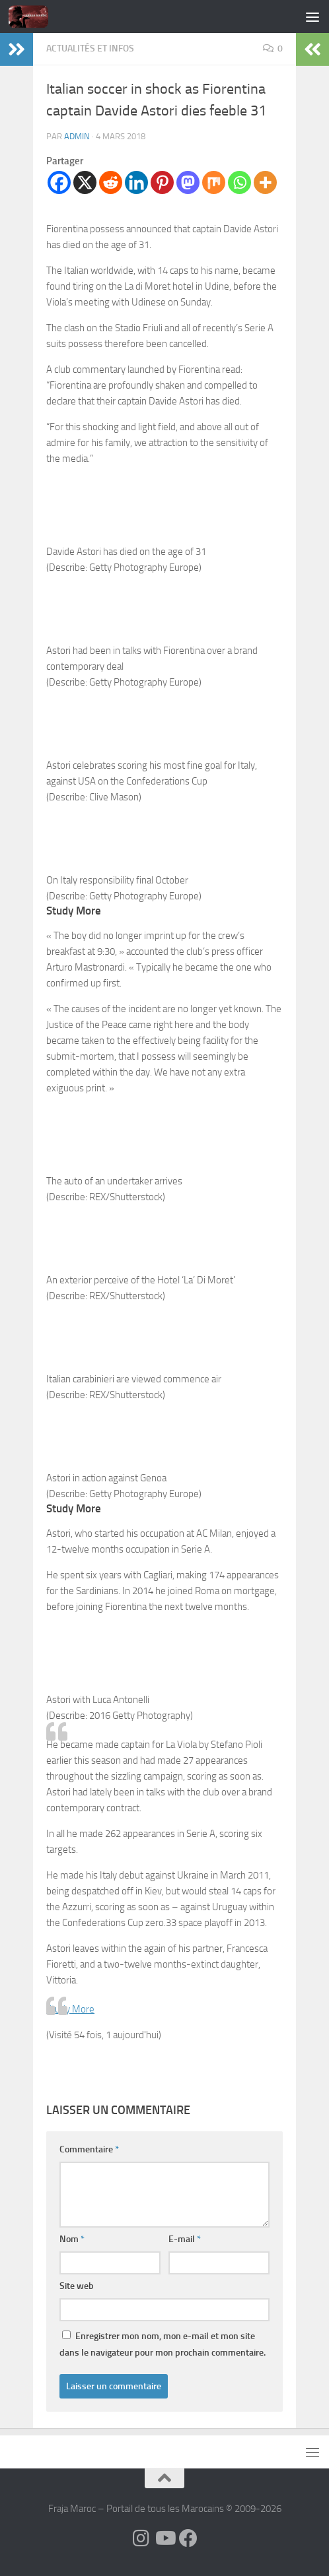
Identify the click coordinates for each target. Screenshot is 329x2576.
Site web (76, 2286)
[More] (265, 182)
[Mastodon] (188, 182)
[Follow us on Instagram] (140, 2538)
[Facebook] (59, 182)
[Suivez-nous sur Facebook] (188, 2538)
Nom (72, 2239)
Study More (70, 2009)
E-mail (184, 2239)
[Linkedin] (136, 182)
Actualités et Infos (90, 48)
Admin (77, 136)
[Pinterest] (162, 182)
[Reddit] (110, 182)
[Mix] (213, 182)
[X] (84, 182)
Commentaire (89, 2149)
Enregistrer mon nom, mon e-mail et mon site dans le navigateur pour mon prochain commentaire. (162, 2344)
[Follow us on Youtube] (164, 2538)
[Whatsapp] (239, 182)
